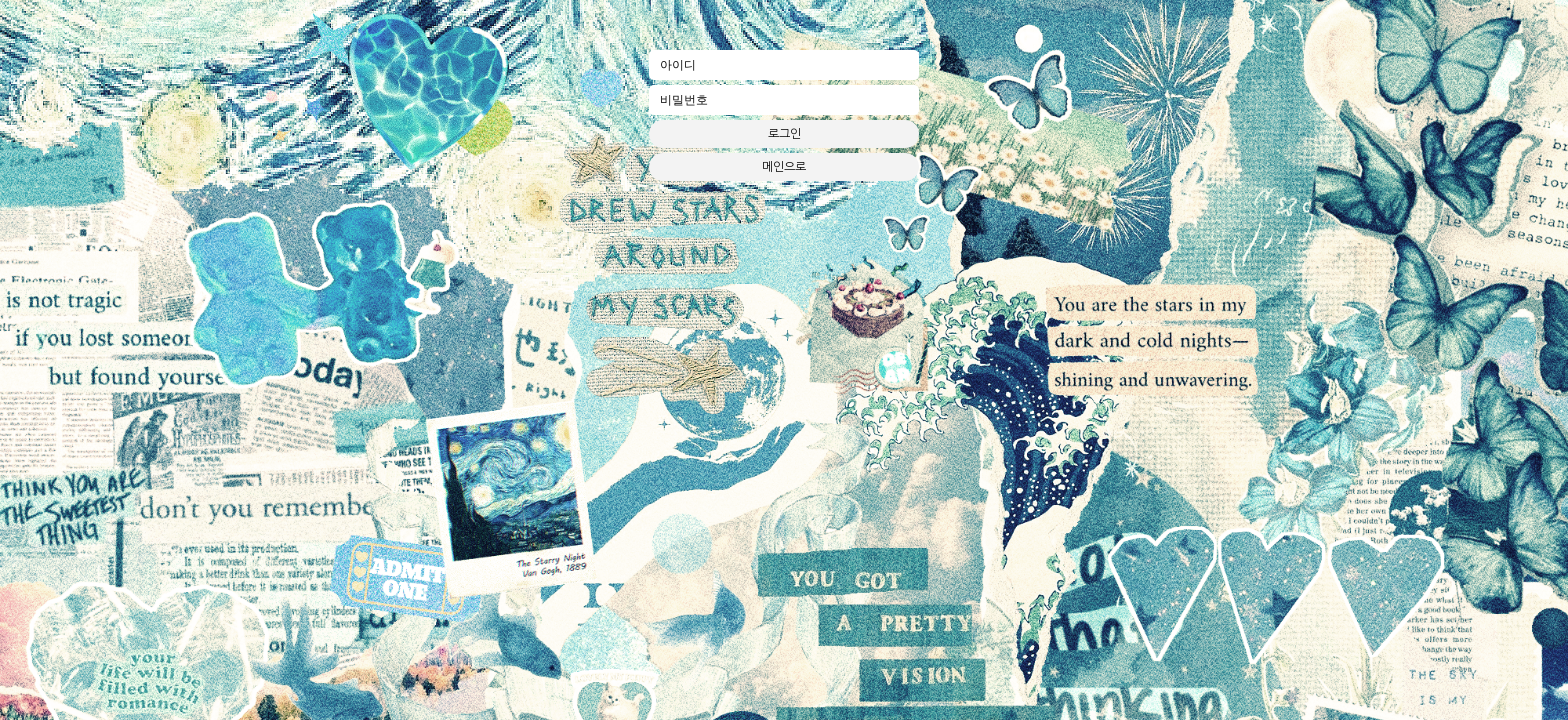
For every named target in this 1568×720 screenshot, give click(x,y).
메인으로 (784, 167)
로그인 (784, 134)
